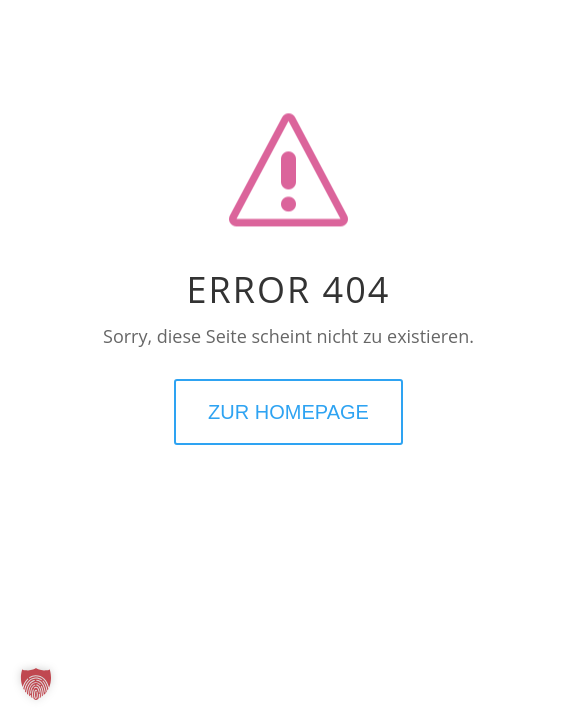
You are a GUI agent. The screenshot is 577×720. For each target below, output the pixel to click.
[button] (36, 684)
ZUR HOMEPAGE (288, 412)
